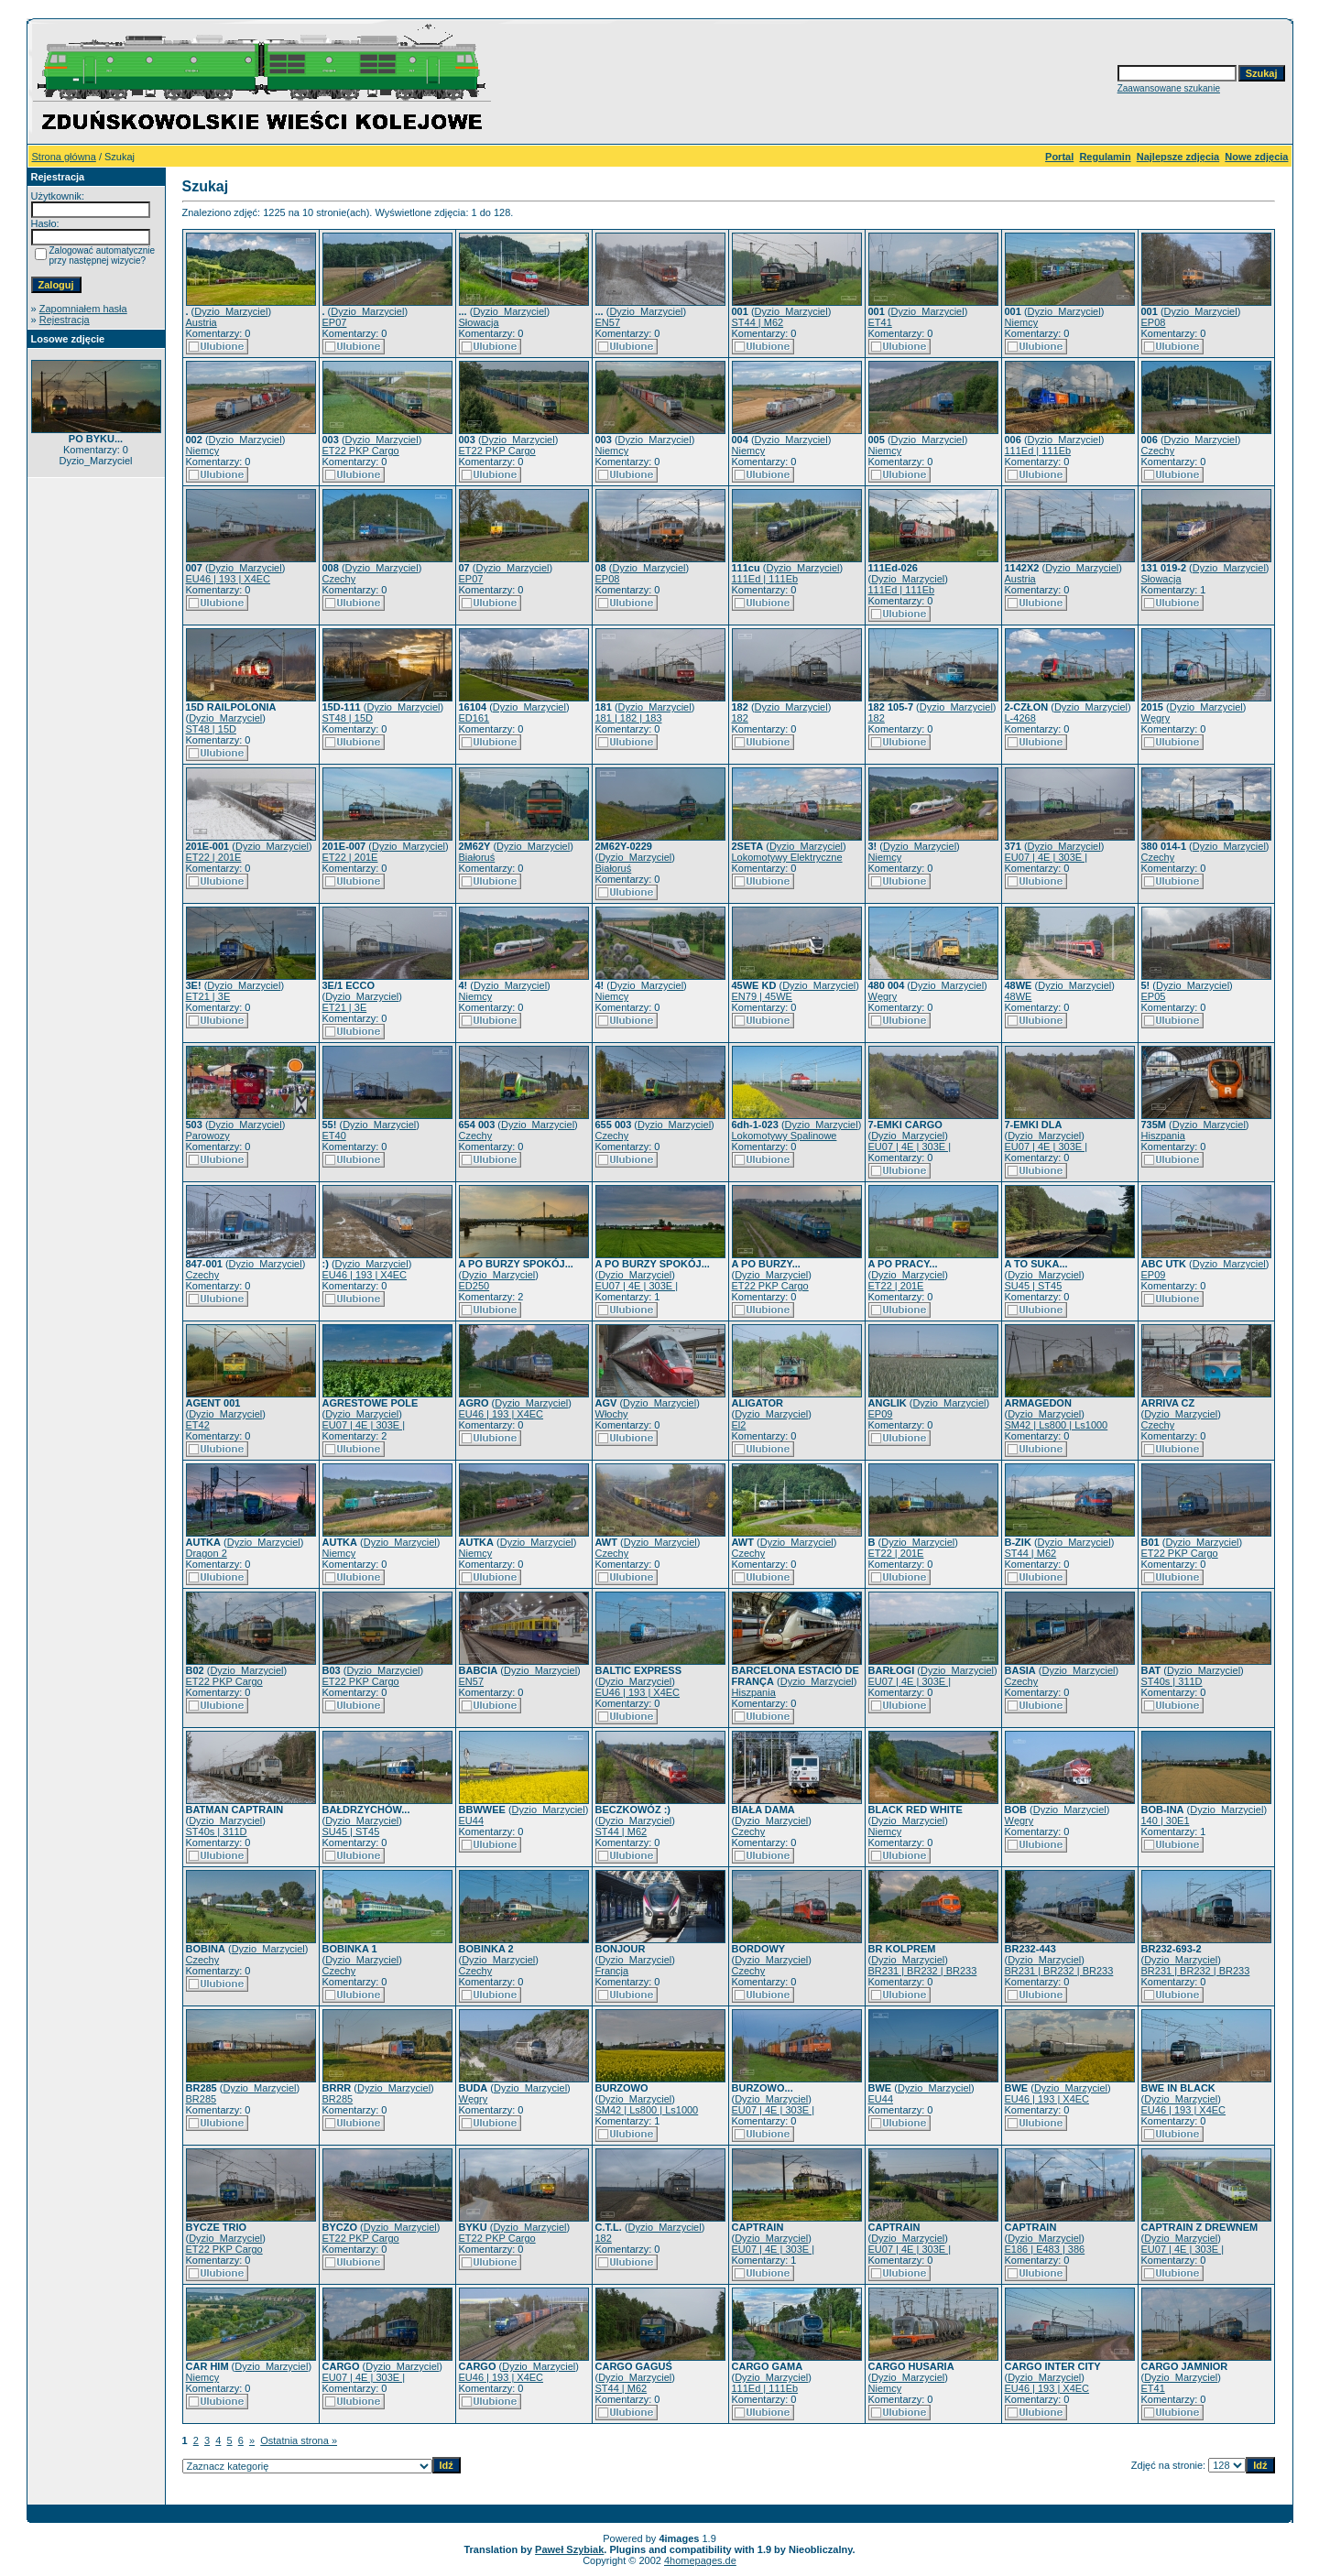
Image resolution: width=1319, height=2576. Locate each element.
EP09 (1153, 1274)
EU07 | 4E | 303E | (1046, 857)
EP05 (1153, 996)
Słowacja (479, 322)
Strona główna (64, 156)
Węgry (1156, 717)
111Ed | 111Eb (1038, 450)
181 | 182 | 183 (628, 717)
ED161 (474, 717)
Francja (612, 1970)
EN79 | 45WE (762, 996)
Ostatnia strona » (298, 2440)
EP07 (334, 322)
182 (740, 717)
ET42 (198, 1424)
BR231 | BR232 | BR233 (922, 1970)
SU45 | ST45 (1034, 1285)
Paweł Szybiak (569, 2549)
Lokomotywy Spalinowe (784, 1135)
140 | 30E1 (1165, 1820)
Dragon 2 (206, 1553)
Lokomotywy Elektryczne (787, 857)
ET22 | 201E (214, 857)
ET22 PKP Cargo (360, 450)
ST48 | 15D (211, 728)
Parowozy (208, 1135)
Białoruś (477, 857)
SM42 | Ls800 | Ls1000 (1056, 1424)
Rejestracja (64, 319)
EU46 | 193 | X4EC (228, 578)
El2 (739, 1424)
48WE (1018, 996)
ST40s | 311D (1172, 1681)
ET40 (334, 1135)
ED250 (474, 1285)
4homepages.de (700, 2560)
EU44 (472, 1820)
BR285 (201, 2098)
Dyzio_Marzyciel (230, 311)
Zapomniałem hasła (83, 308)
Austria (201, 322)
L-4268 (1020, 717)
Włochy (611, 1413)
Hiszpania (1163, 1135)
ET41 (880, 322)
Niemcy (1022, 322)
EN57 (608, 322)
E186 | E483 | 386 (1045, 2249)
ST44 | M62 (758, 322)
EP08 (1153, 322)
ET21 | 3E (208, 996)
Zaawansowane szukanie (1168, 88)
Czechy (1158, 450)
